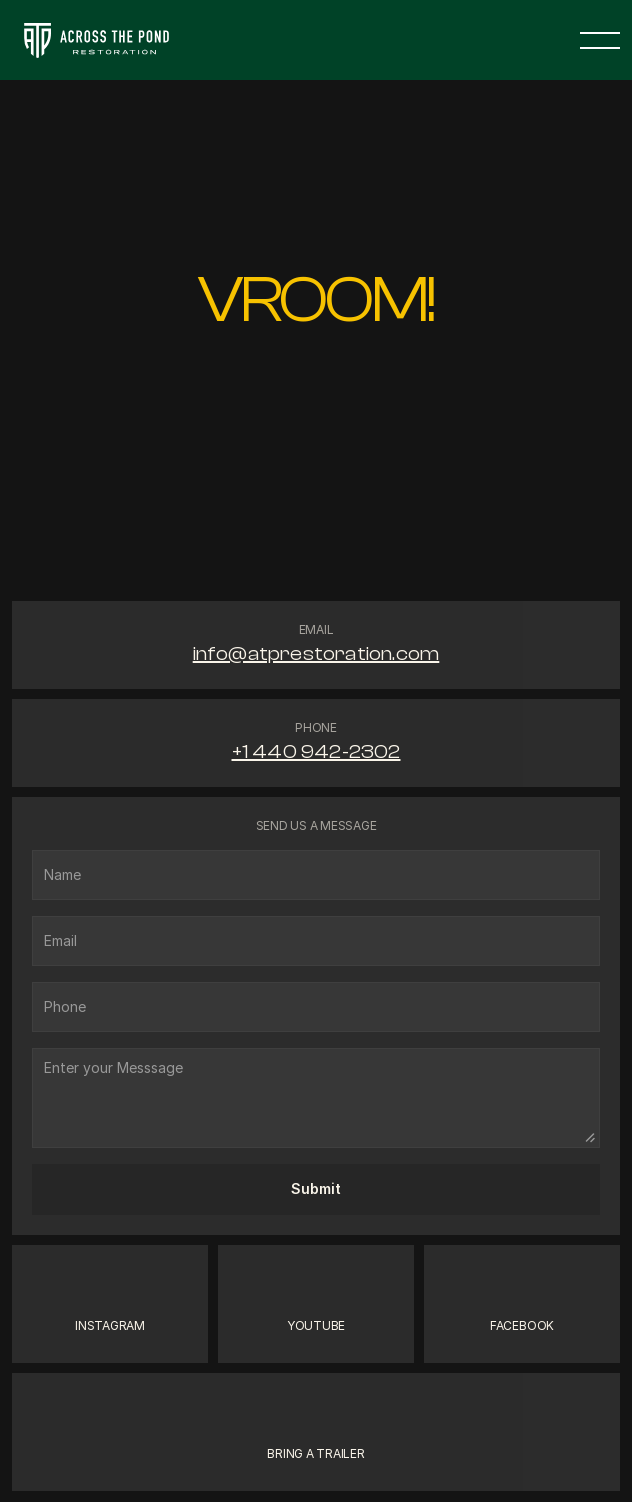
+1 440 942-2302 (316, 751)
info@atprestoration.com (316, 653)
